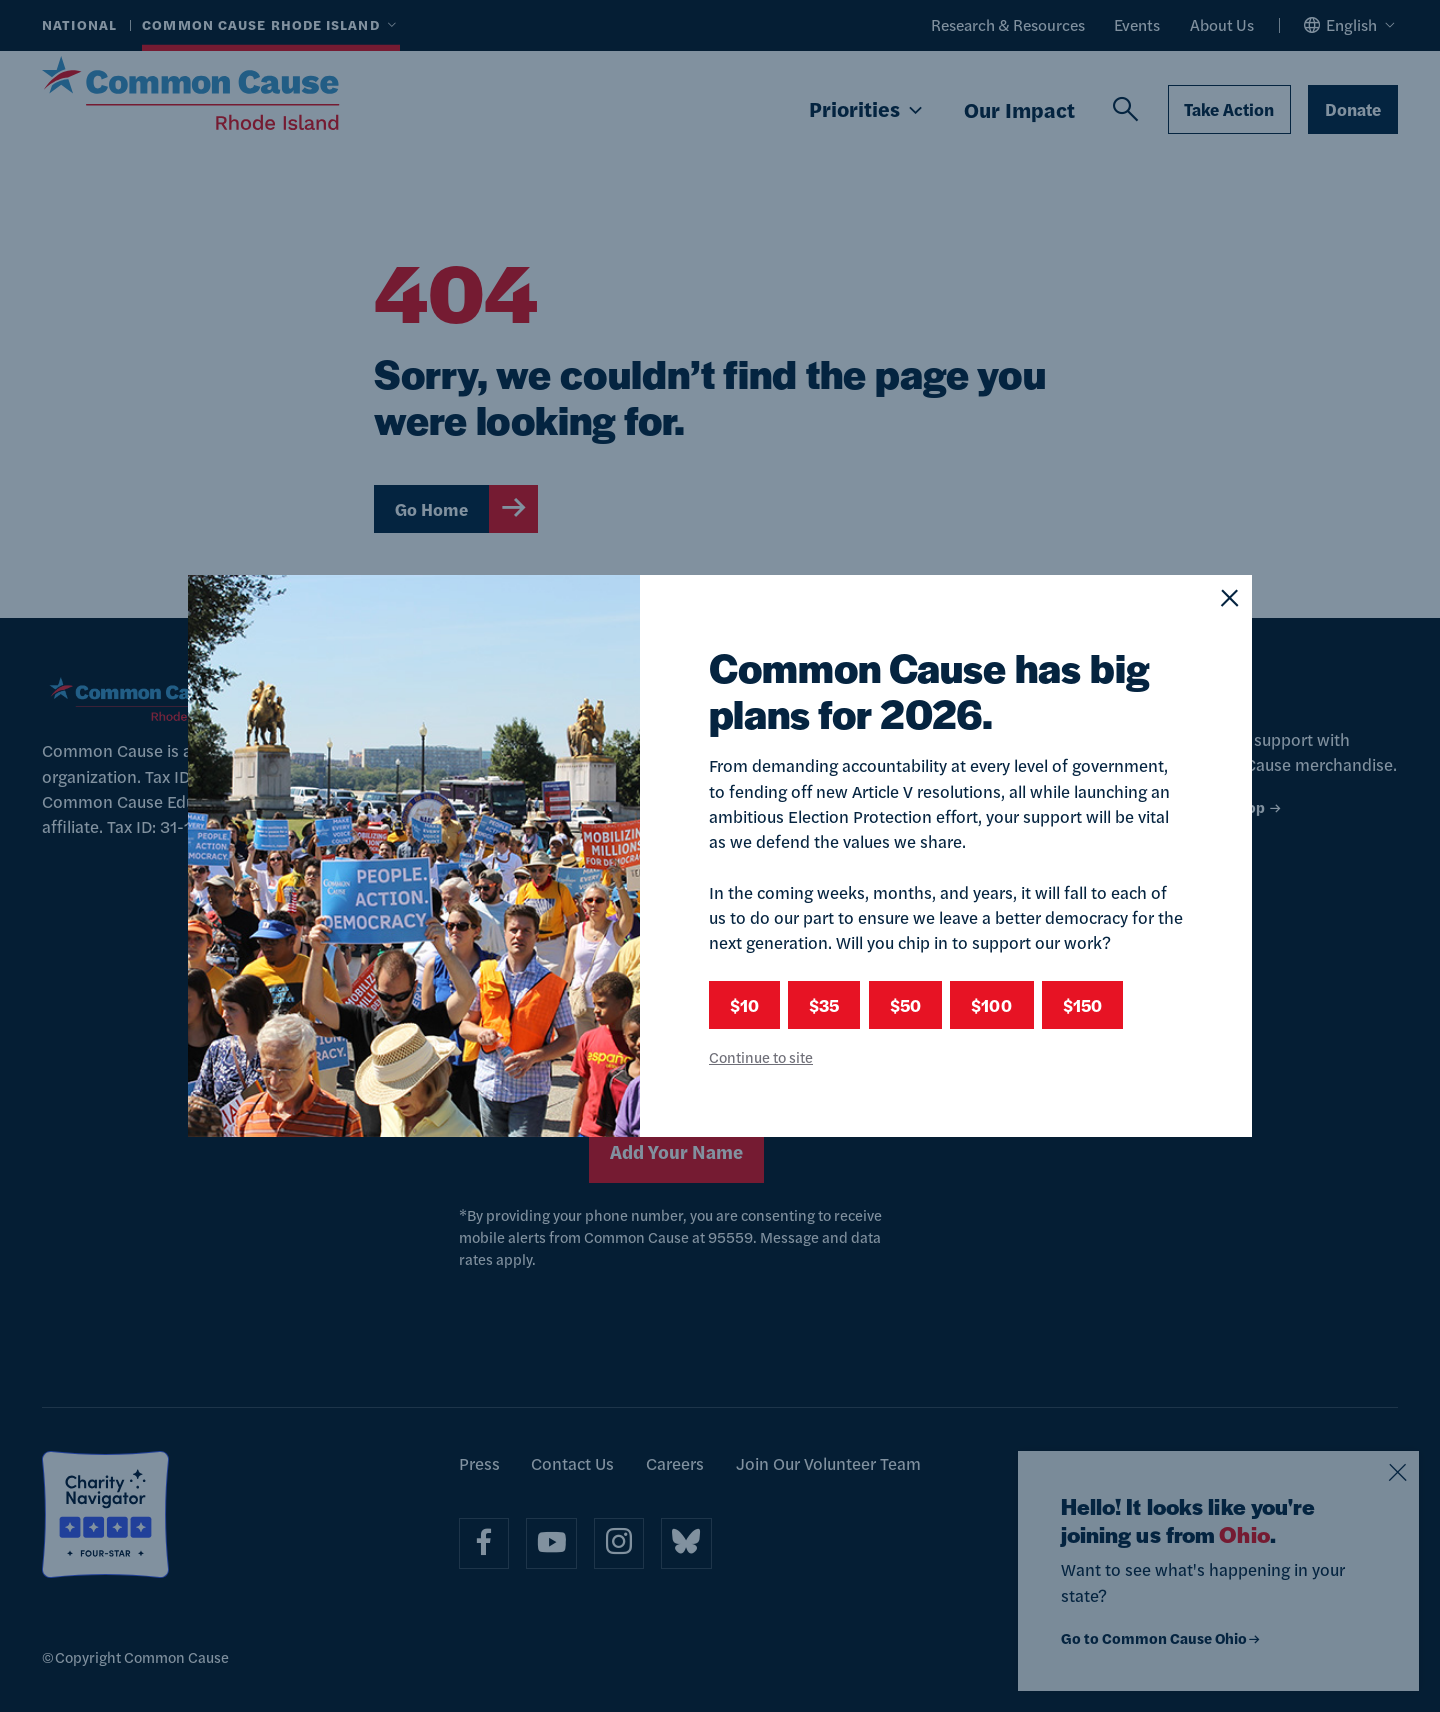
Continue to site (761, 1056)
